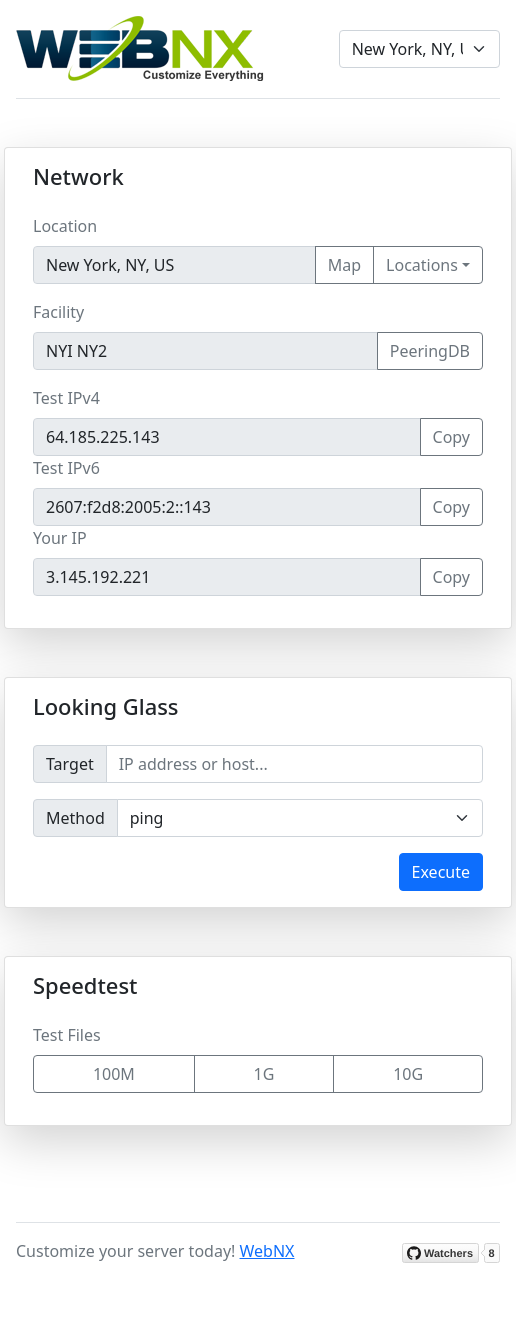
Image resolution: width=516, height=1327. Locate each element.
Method (75, 818)
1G (264, 1074)
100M (114, 1074)
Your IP (60, 538)
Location (65, 226)
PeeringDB (430, 351)
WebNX (267, 1251)
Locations (422, 265)
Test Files (67, 1035)
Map (344, 265)
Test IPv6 (66, 468)
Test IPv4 (66, 398)
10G (408, 1074)
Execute (441, 872)
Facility (58, 312)
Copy (451, 437)
